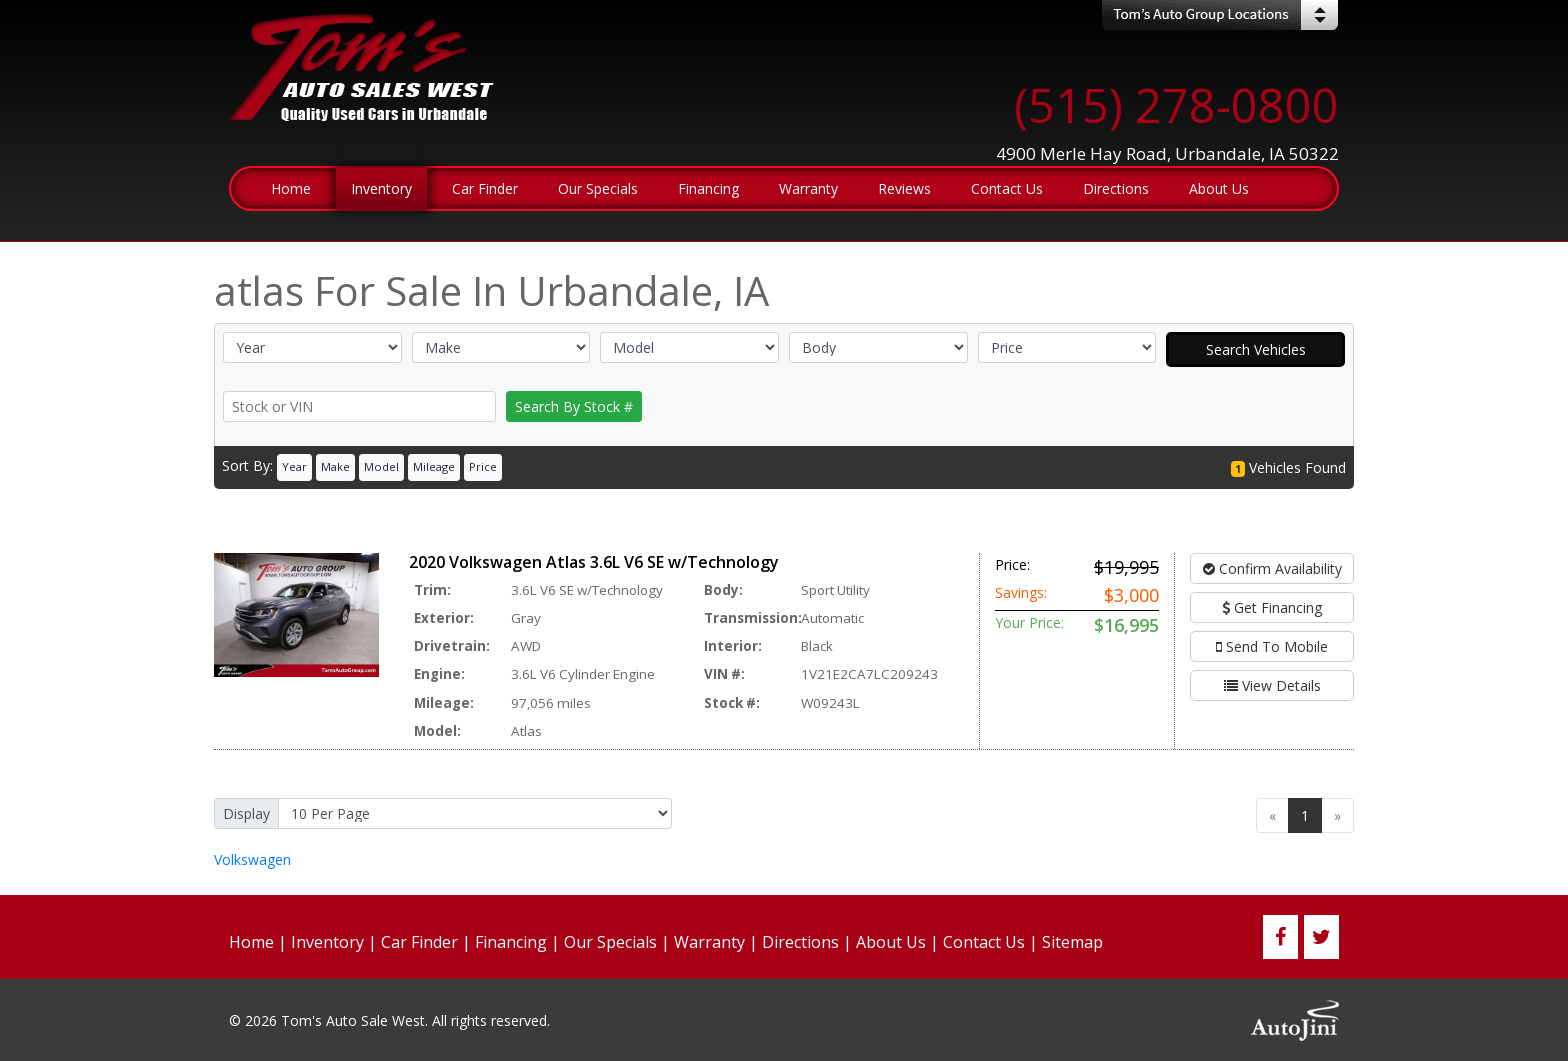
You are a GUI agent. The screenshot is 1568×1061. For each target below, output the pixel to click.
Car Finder (419, 942)
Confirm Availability (1272, 568)
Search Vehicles (1256, 349)
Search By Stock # (574, 406)
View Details (1272, 685)
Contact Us (984, 942)
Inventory (327, 942)
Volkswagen (252, 859)
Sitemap (1072, 942)
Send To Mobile (1272, 646)
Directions (800, 942)
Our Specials (610, 942)
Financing (511, 942)
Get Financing (1272, 607)
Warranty (709, 942)
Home (251, 942)
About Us (891, 942)
